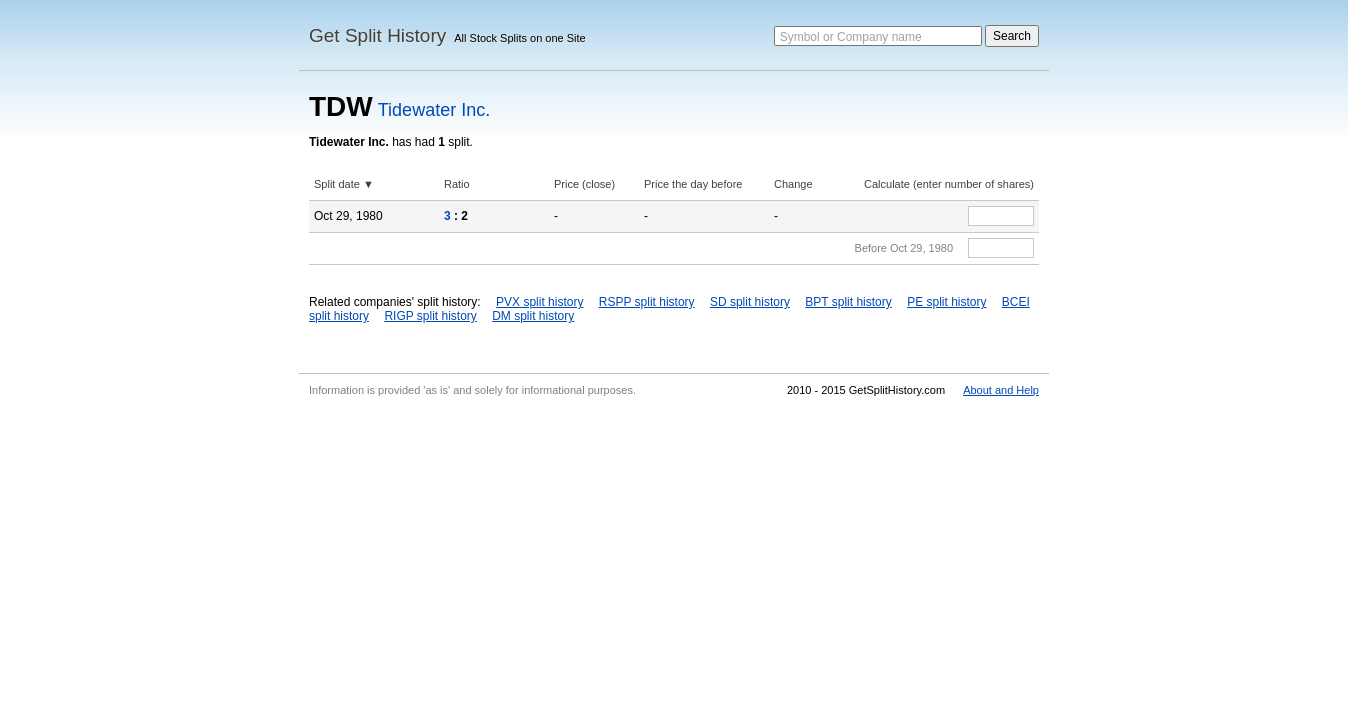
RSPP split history (647, 302)
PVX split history (539, 302)
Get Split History (377, 35)
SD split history (750, 302)
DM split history (533, 316)
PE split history (946, 302)
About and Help (1001, 390)
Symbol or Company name (851, 37)
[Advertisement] (674, 554)
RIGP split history (430, 316)
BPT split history (848, 302)
